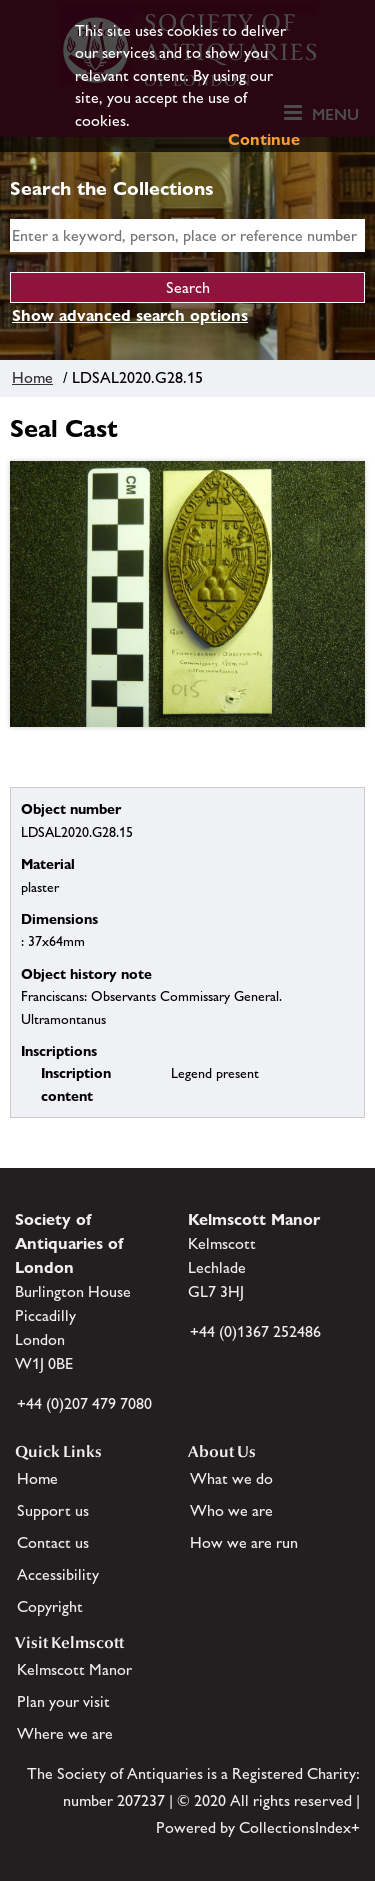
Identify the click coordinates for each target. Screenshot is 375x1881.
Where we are (65, 1733)
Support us (53, 1510)
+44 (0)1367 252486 (255, 1331)
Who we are (231, 1510)
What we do (231, 1478)
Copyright (50, 1606)
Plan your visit (63, 1701)
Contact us (53, 1542)
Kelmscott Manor (74, 1669)
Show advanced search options (130, 315)
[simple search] (187, 235)
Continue (264, 139)
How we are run (244, 1542)
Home (32, 377)
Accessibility (58, 1574)
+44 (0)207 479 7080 (84, 1403)
